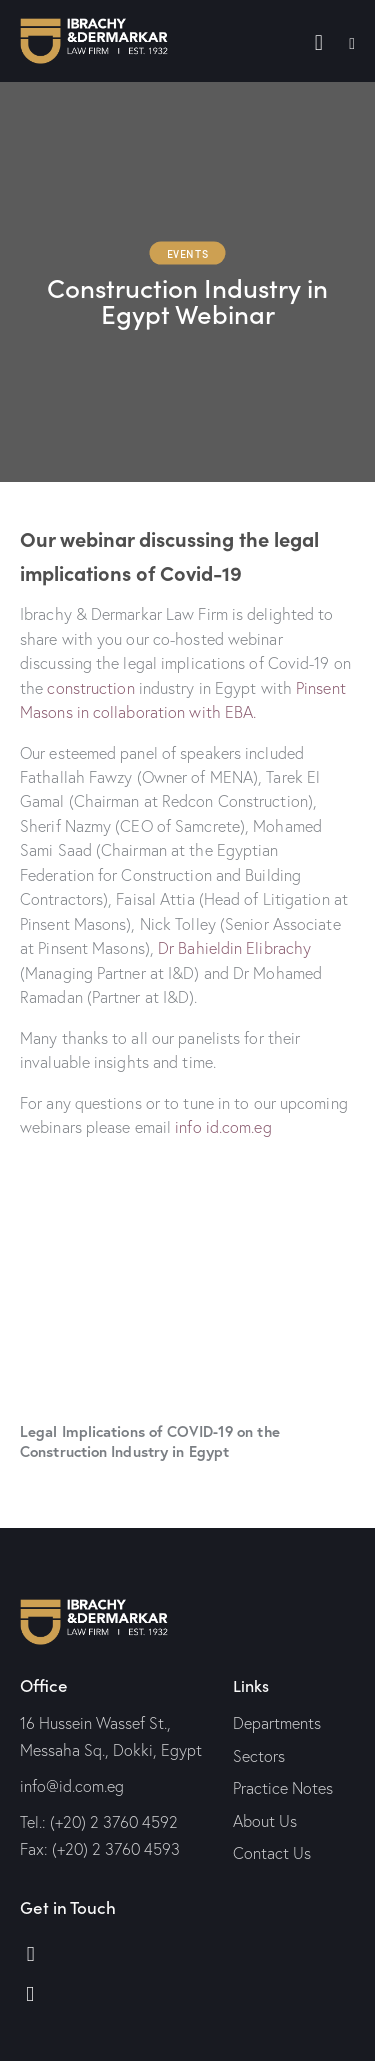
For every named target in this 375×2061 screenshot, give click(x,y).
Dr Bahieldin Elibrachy (234, 948)
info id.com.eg (223, 1127)
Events (188, 253)
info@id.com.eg (72, 1786)
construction (90, 688)
